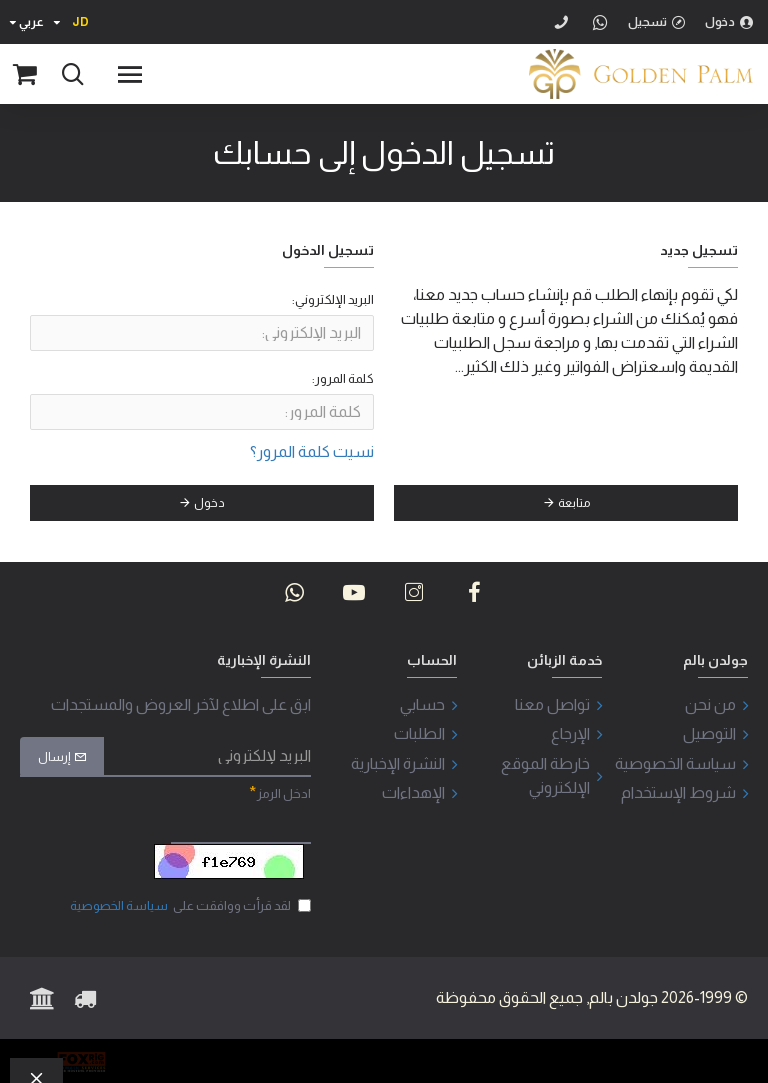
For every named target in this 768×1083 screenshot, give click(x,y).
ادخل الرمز (284, 793)
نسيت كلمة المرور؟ (312, 451)
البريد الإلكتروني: (333, 299)
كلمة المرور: (343, 379)
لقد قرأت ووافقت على (189, 906)
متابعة (574, 504)
